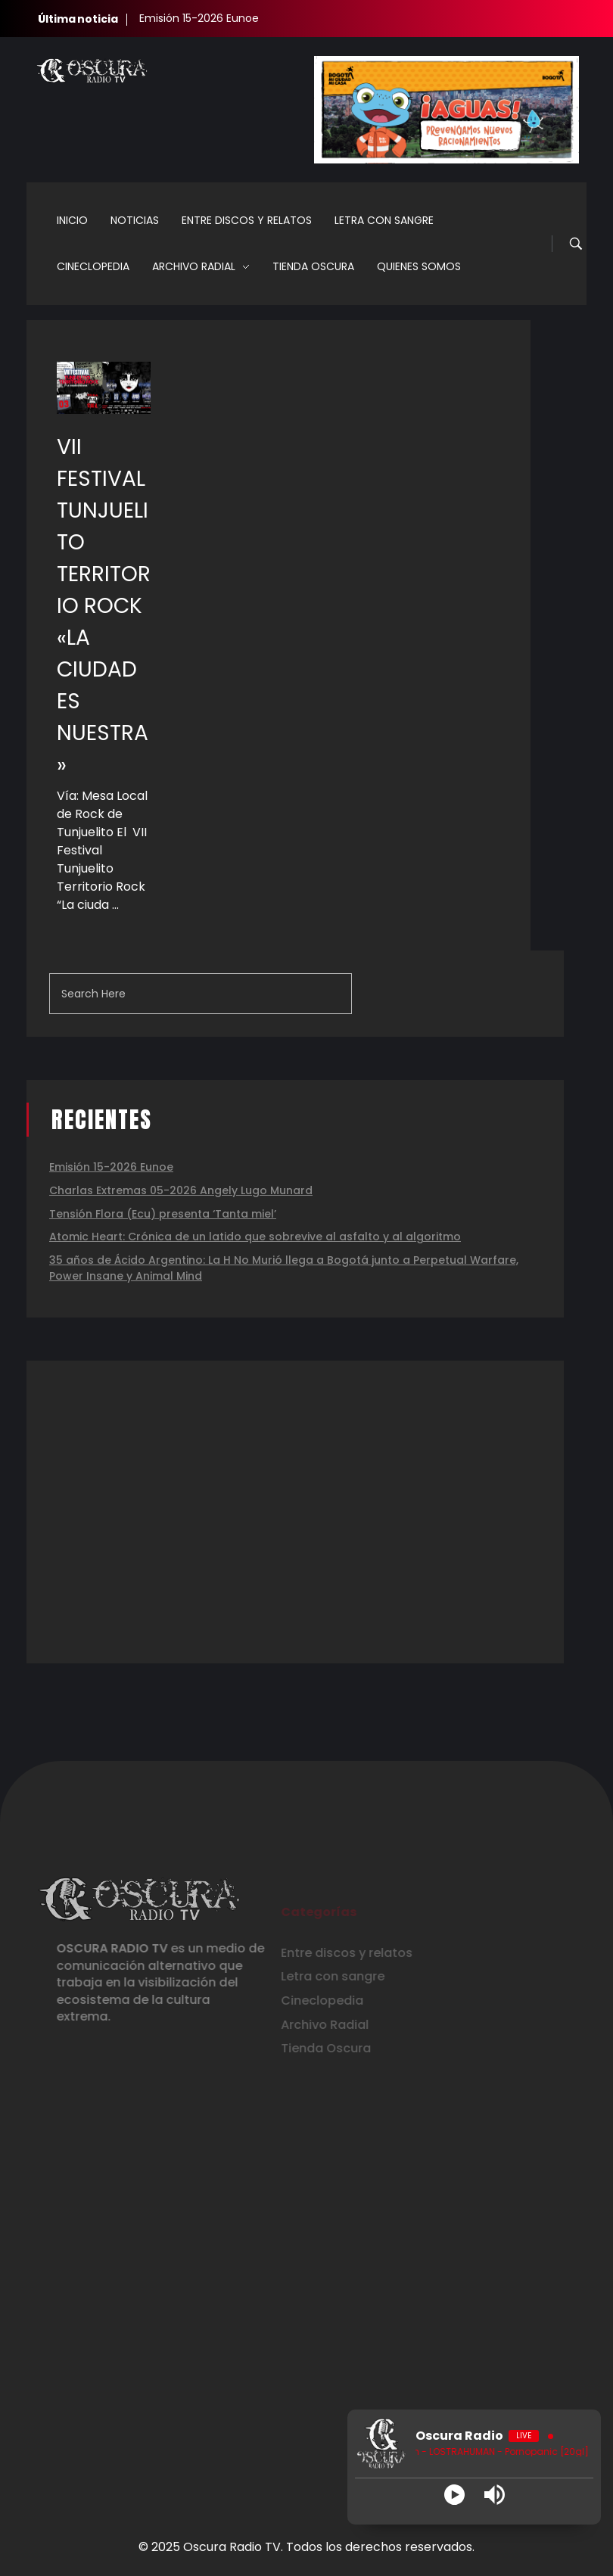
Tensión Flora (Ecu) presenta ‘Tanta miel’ (162, 1213)
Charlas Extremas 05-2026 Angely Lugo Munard (181, 1190)
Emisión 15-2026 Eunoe (199, 18)
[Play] (454, 2494)
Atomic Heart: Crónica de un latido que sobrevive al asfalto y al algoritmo (255, 1236)
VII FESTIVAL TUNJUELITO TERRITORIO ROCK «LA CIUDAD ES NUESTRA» (104, 605)
